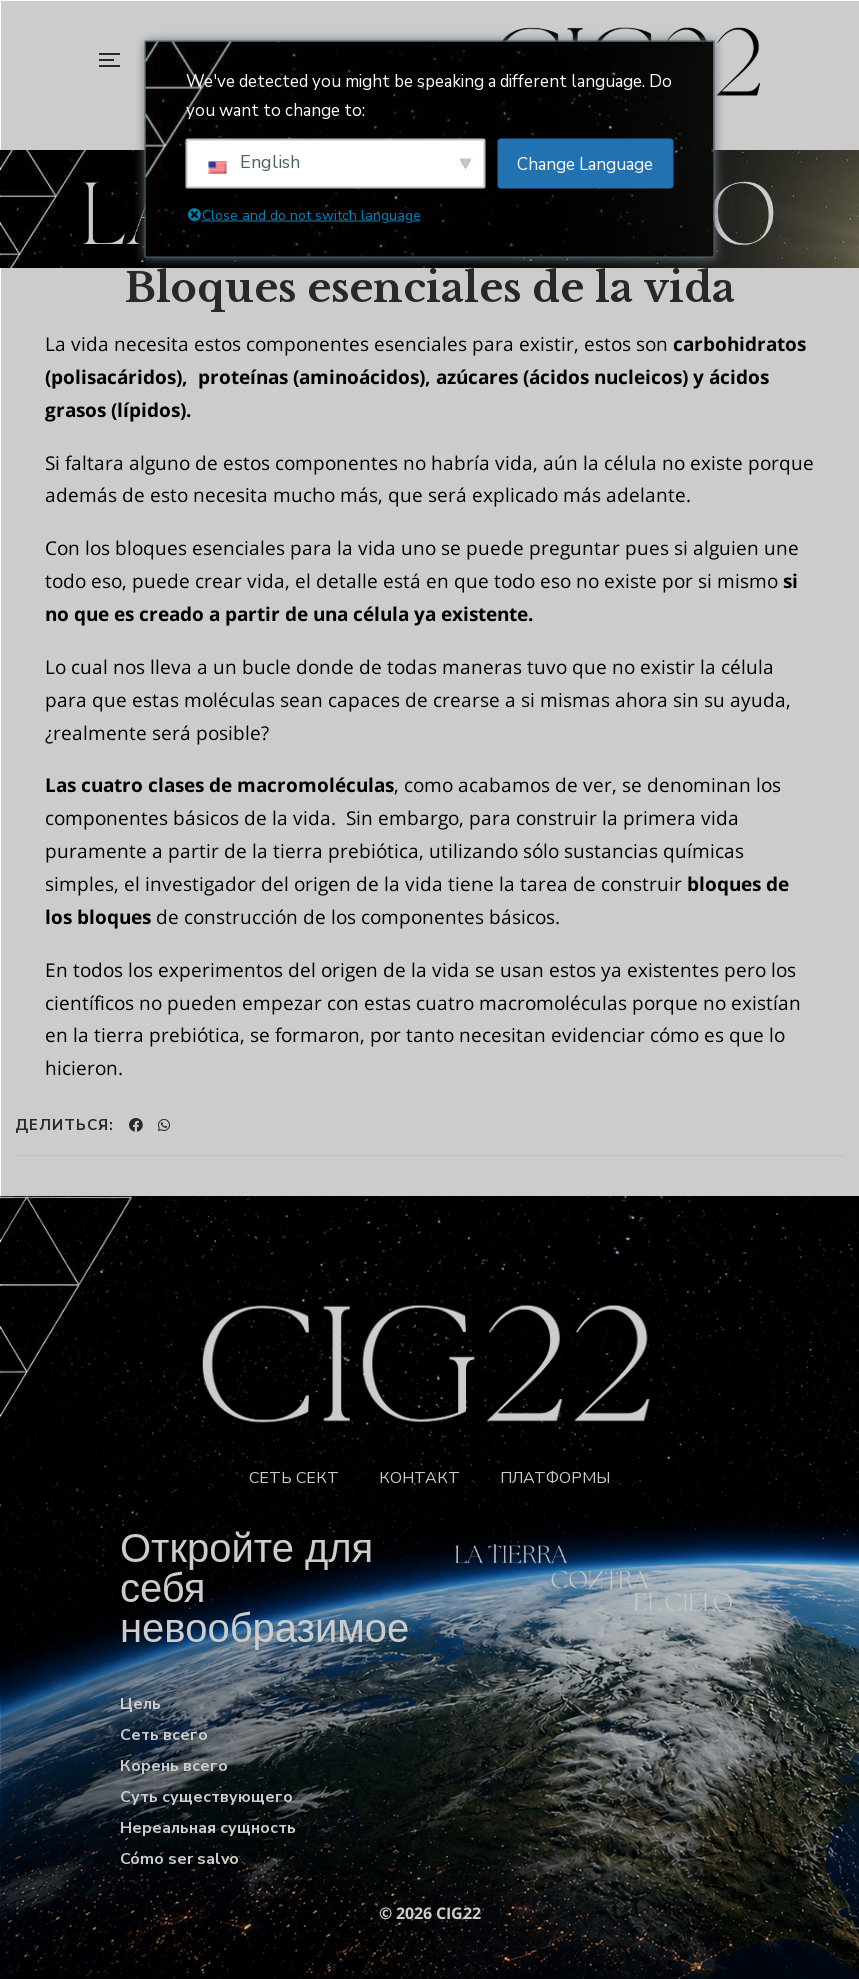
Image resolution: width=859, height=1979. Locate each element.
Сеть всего (164, 1735)
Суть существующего (206, 1797)
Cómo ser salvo (179, 1859)
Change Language (585, 163)
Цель (140, 1704)
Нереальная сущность (208, 1828)
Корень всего (174, 1766)
